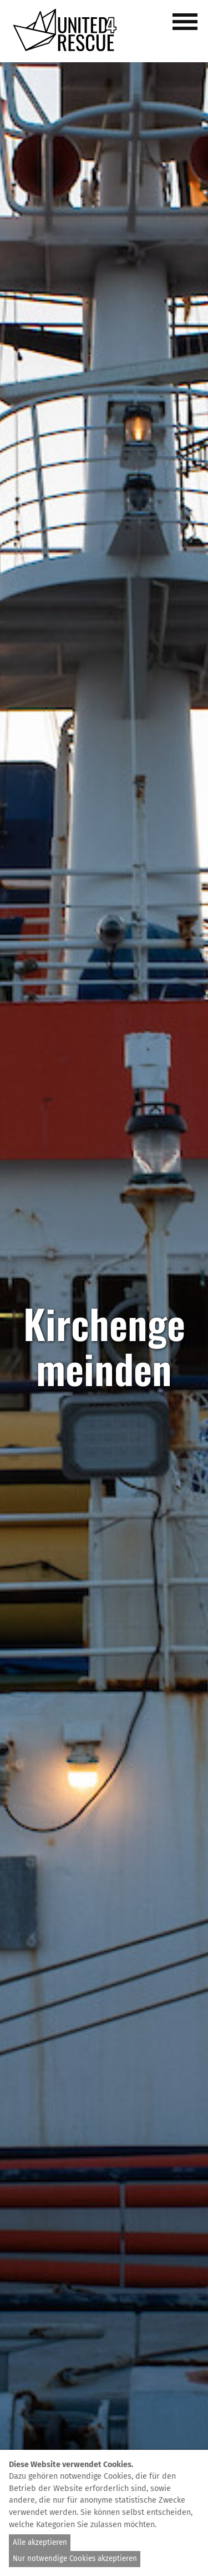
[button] (187, 27)
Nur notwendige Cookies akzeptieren (75, 2558)
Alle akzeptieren (40, 2542)
